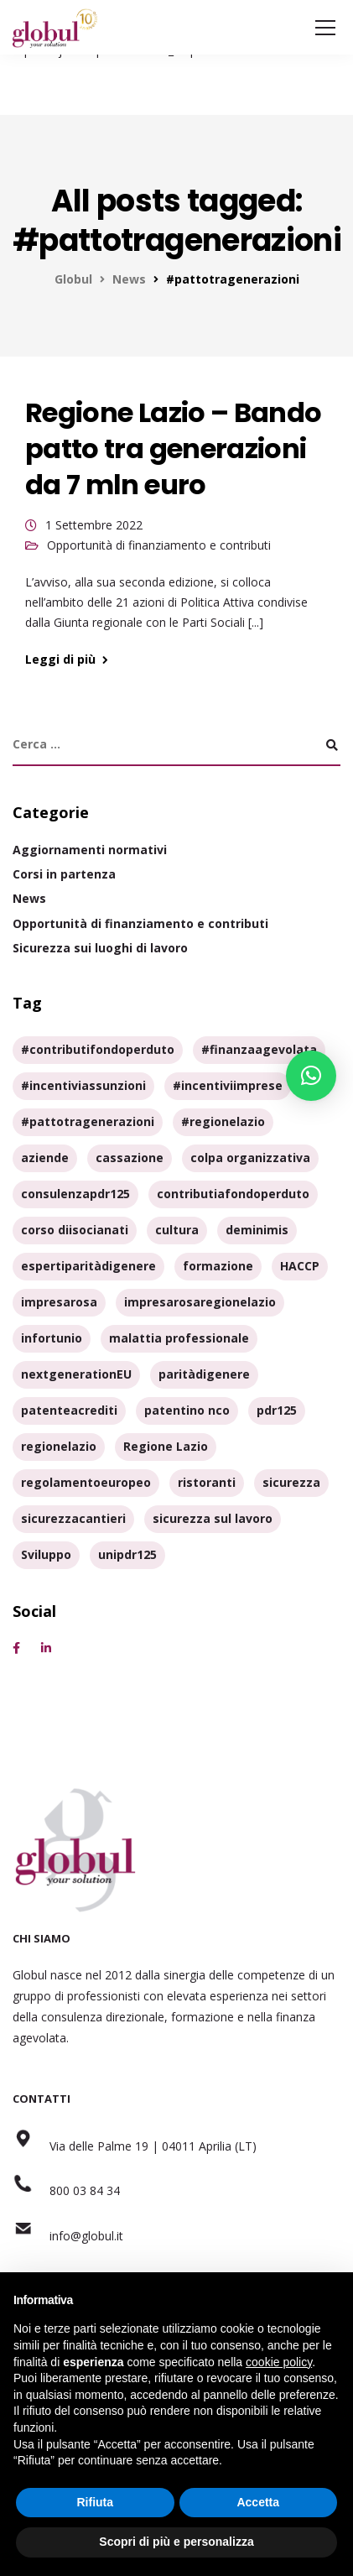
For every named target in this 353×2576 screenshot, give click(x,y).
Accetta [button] (257, 2502)
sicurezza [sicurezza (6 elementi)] (291, 1482)
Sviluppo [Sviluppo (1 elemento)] (46, 1554)
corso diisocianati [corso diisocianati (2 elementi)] (74, 1230)
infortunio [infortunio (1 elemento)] (51, 1338)
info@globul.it (68, 2236)
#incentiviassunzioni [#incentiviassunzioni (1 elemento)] (83, 1085)
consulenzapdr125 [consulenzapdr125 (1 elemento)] (75, 1194)
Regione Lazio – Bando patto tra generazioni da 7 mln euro (173, 448)
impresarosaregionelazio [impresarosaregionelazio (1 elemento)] (200, 1302)
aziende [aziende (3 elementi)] (45, 1157)
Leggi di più (60, 659)
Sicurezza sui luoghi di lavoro (100, 948)
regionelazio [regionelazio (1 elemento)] (58, 1446)
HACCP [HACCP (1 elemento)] (299, 1266)
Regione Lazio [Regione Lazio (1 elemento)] (165, 1446)
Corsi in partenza (64, 874)
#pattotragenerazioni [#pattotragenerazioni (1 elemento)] (87, 1121)
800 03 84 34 (66, 2190)
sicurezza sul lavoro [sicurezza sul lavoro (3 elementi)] (213, 1518)
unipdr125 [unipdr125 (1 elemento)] (127, 1554)
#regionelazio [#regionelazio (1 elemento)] (223, 1121)
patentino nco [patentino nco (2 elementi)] (187, 1410)
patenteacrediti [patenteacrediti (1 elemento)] (69, 1410)
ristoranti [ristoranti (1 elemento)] (207, 1482)
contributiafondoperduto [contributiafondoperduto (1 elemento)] (233, 1194)
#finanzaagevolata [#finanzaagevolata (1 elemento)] (259, 1049)
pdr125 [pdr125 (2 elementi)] (277, 1410)
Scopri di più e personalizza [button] (176, 2541)
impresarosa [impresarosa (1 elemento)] (59, 1302)
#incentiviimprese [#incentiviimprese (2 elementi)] (228, 1085)
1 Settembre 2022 (94, 525)
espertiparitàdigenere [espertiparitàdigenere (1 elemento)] (88, 1266)
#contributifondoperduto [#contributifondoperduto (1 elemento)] (97, 1049)
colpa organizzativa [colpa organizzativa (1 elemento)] (250, 1157)
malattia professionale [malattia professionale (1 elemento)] (179, 1338)
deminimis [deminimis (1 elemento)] (257, 1230)
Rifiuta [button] (94, 2502)
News (29, 898)
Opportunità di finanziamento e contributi (159, 545)
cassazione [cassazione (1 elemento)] (130, 1157)
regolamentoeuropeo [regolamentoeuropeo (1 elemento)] (86, 1482)
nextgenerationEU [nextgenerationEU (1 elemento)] (76, 1374)
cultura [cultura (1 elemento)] (177, 1230)
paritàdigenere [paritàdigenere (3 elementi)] (204, 1374)
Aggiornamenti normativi (90, 850)
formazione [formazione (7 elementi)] (218, 1266)
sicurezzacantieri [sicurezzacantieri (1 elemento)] (73, 1518)
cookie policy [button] (279, 2362)
